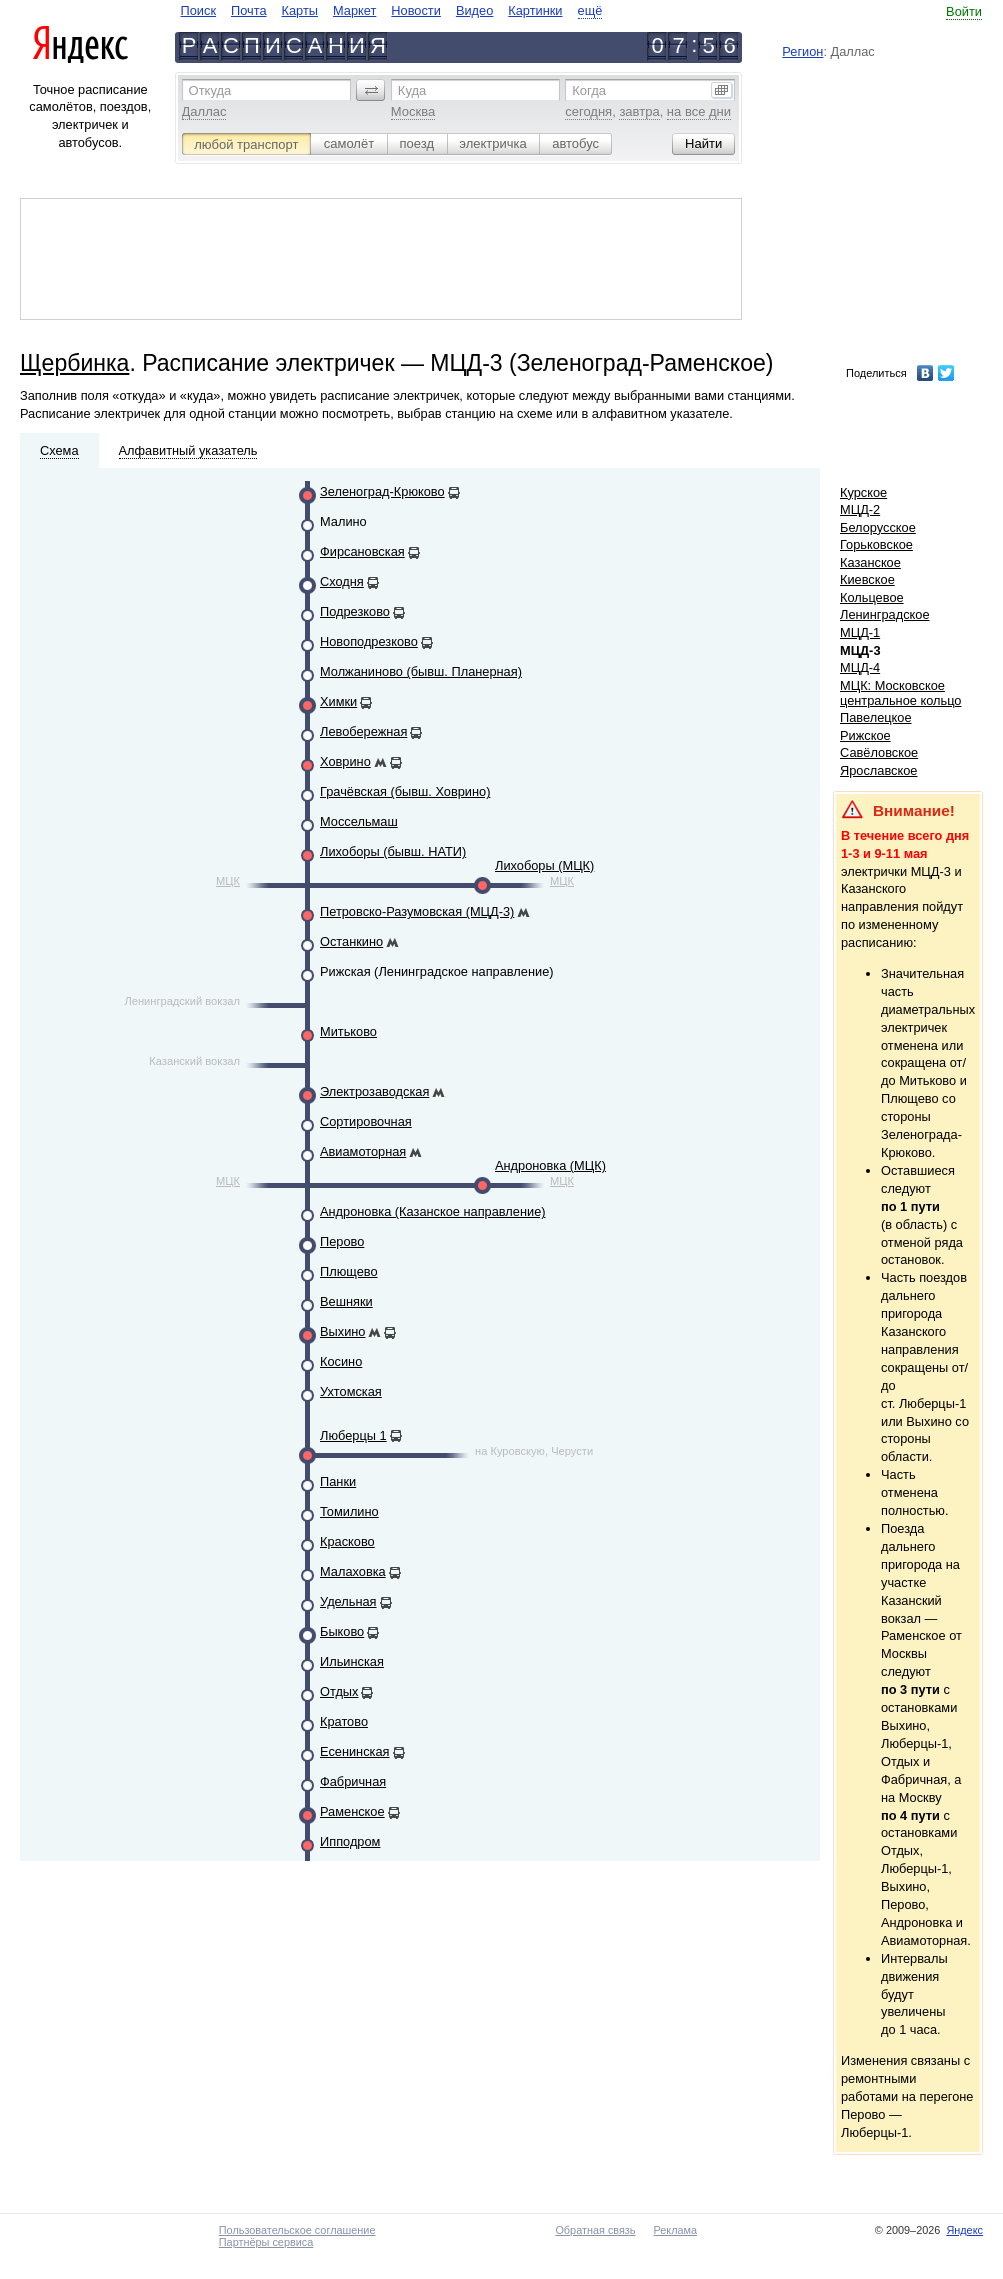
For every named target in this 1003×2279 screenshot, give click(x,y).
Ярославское (879, 770)
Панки (338, 1481)
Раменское (352, 1811)
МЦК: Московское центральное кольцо (900, 693)
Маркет (354, 10)
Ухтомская (351, 1391)
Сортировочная (366, 1121)
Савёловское (879, 752)
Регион (802, 51)
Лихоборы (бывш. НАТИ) (393, 851)
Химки (338, 701)
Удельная (348, 1601)
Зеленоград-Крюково (382, 491)
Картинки (535, 10)
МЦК (228, 881)
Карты (300, 10)
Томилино (349, 1511)
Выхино (342, 1331)
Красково (347, 1541)
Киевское (867, 579)
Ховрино (345, 761)
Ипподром (350, 1841)
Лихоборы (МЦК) (544, 865)
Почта (249, 10)
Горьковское (876, 544)
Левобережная (363, 731)
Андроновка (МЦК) (550, 1165)
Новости (416, 10)
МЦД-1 (860, 632)
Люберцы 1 (353, 1435)
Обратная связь (595, 2230)
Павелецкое (876, 717)
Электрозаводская (374, 1091)
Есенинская (355, 1751)
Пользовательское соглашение (297, 2230)
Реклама (676, 2230)
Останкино (351, 941)
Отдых (339, 1691)
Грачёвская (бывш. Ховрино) (405, 791)
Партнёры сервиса (266, 2242)
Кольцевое (872, 597)
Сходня (342, 581)
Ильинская (352, 1661)
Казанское (870, 562)
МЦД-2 (860, 509)
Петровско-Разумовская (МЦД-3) (417, 911)
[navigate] (392, 10)
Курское (863, 492)
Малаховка (353, 1571)
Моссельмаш (359, 821)
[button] (371, 90)
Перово (342, 1241)
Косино (341, 1361)
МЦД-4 (860, 667)
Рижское (865, 735)
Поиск (198, 10)
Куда (412, 90)
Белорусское (878, 527)
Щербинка (74, 363)
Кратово (344, 1721)
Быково (342, 1631)
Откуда (210, 90)
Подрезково (355, 611)
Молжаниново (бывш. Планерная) (421, 671)
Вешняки (346, 1301)
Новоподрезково (369, 641)
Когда (589, 90)
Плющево (349, 1271)
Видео (474, 10)
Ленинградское (885, 614)
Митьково (348, 1031)
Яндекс (964, 2230)
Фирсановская (362, 551)
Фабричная (353, 1781)
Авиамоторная (363, 1151)
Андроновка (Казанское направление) (433, 1211)
